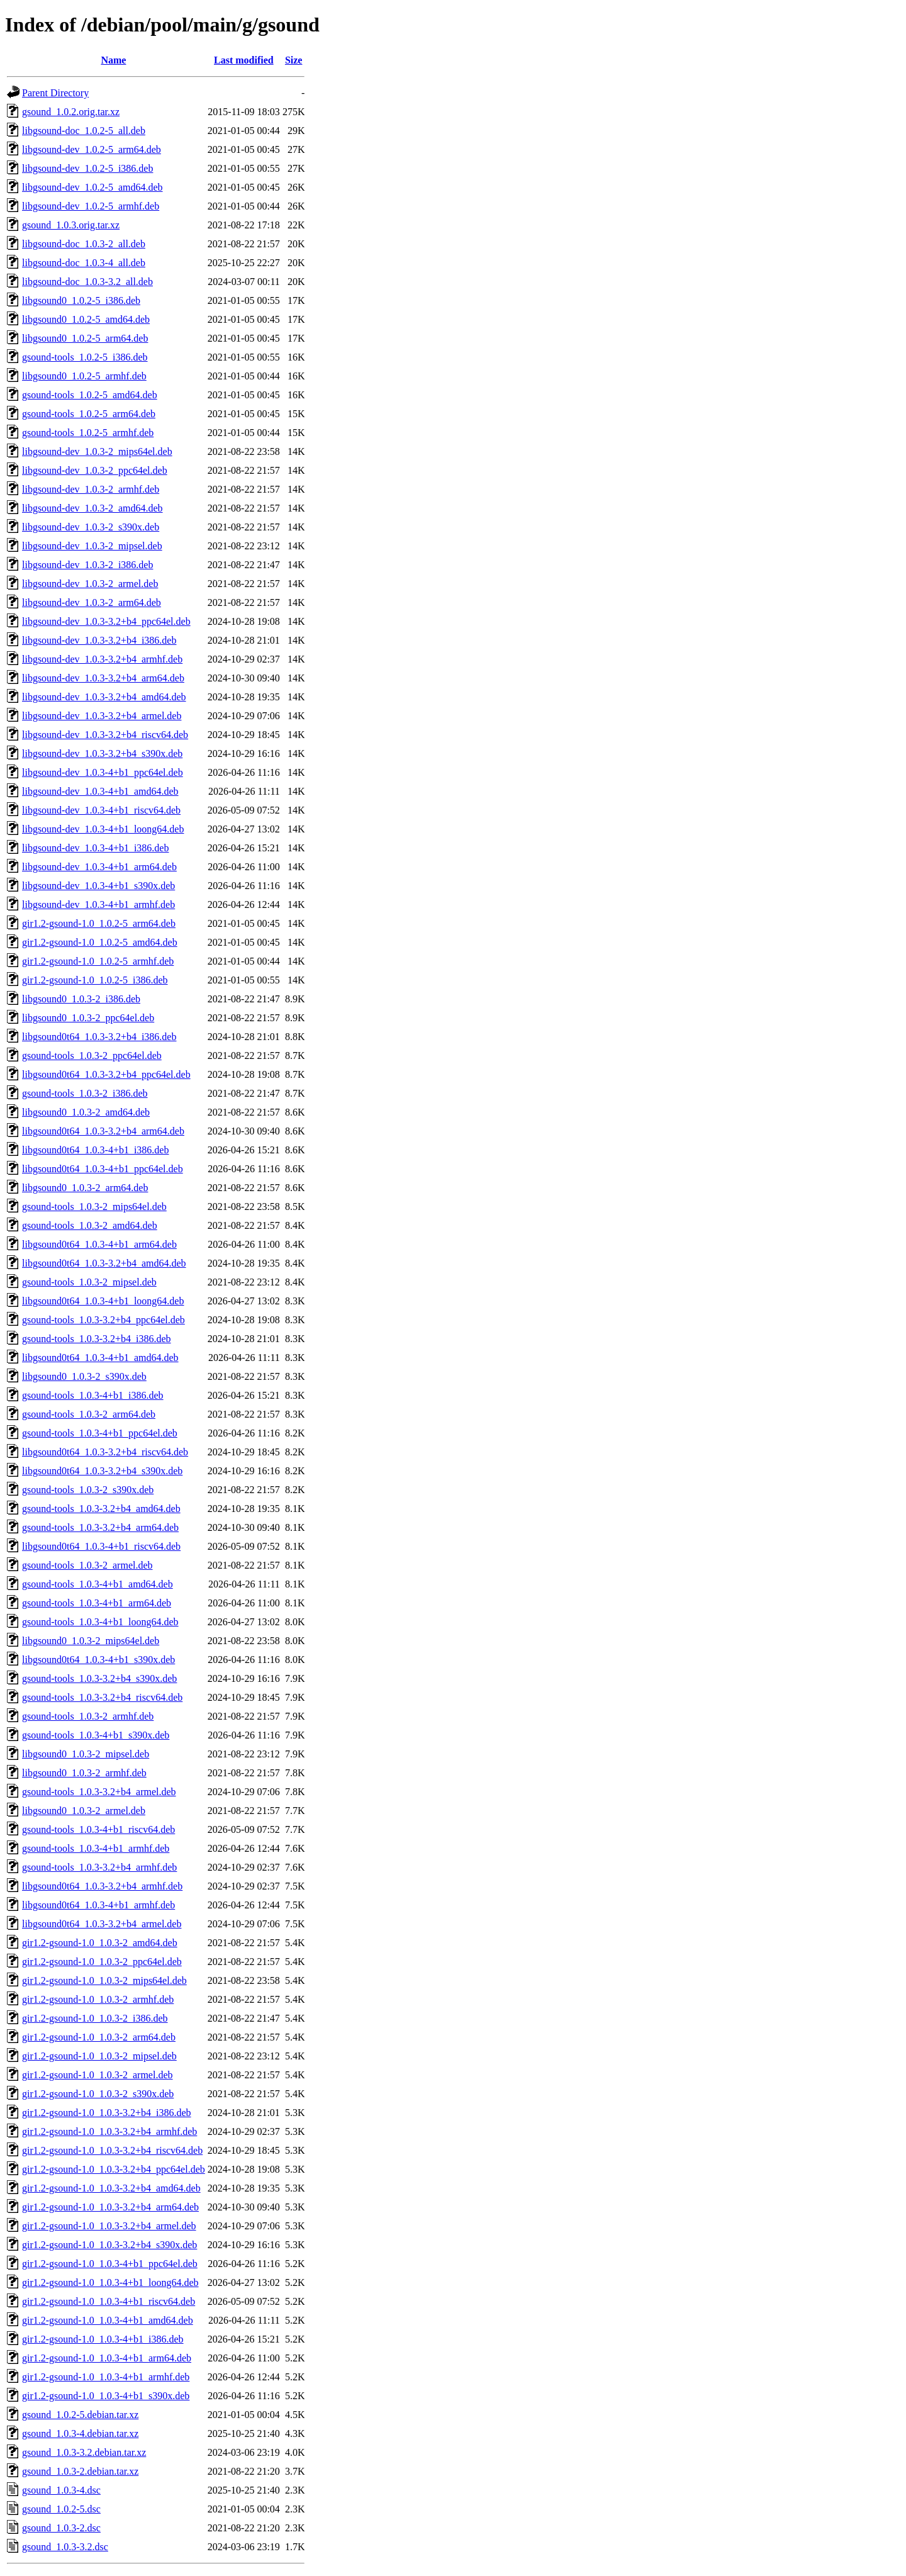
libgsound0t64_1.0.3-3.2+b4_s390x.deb (102, 1470)
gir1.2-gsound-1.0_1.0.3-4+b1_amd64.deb (107, 2320)
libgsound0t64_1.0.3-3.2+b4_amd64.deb (104, 1263)
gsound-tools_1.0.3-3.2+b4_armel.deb (99, 1791)
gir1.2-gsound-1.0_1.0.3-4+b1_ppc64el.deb (110, 2263)
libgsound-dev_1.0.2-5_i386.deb (87, 168)
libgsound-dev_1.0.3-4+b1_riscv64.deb (101, 810)
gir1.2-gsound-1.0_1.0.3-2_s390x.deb (98, 2093)
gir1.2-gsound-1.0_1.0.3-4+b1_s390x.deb (105, 2395)
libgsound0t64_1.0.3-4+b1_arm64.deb (99, 1244)
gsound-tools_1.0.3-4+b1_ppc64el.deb (99, 1433)
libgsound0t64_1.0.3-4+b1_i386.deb (95, 1150)
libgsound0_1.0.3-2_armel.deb (83, 1810)
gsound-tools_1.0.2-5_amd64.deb (89, 394)
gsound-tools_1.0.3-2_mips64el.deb (94, 1206)
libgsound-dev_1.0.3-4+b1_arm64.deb (99, 866)
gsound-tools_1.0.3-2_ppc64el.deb (92, 1055)
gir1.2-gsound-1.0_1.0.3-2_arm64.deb (99, 2037)
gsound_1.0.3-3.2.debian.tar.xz (84, 2452)
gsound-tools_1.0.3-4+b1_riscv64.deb (98, 1829)
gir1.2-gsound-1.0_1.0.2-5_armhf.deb (98, 961)
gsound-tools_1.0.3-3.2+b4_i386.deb (96, 1338)
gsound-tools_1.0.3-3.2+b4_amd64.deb (101, 1508)
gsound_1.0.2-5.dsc (61, 2509)
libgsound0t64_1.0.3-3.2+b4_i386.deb (99, 1036)
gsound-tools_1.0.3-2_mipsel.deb (89, 1282)
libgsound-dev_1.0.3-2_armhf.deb (90, 489)
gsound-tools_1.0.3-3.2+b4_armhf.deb (99, 1867)
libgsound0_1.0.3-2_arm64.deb (85, 1187)
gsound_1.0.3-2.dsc (61, 2528)
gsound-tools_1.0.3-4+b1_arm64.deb (96, 1603)
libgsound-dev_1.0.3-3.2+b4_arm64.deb (103, 678)
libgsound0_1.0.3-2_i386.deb (81, 999)
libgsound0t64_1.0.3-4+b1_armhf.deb (98, 1905)
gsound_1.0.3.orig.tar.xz (71, 225)
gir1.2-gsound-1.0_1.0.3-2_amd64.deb (99, 1942)
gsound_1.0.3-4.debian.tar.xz (80, 2433)
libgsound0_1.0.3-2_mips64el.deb (90, 1640)
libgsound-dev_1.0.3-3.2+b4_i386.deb (99, 640)
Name (113, 60)
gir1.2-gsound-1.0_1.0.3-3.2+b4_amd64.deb (111, 2188)
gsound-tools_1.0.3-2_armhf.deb (88, 1716)
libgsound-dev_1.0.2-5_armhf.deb (90, 206)
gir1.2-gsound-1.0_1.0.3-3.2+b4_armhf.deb (109, 2131)
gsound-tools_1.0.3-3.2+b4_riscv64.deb (102, 1697)
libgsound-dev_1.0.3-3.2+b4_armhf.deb (102, 659)
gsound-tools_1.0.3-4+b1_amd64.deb (97, 1584)
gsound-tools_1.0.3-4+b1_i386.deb (93, 1395)
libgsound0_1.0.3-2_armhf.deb (84, 1772)
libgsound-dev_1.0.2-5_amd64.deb (92, 187)
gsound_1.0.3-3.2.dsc (65, 2546)
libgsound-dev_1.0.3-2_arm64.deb (91, 602)
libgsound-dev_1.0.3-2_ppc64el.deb (94, 470)
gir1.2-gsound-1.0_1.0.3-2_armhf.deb (98, 1999)
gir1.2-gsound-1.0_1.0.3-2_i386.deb (95, 2018)
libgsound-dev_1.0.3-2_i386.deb (87, 564)
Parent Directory (55, 92)
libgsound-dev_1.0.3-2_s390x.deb (90, 527)
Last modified (244, 60)
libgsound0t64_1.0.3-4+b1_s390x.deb (98, 1659)
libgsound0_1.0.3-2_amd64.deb (86, 1112)
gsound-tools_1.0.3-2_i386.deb (85, 1093)
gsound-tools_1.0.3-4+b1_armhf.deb (95, 1848)
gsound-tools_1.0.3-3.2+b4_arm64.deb (100, 1527)
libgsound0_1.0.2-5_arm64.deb (85, 338)
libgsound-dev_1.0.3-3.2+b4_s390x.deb (102, 753)
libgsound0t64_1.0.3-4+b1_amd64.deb (100, 1357)
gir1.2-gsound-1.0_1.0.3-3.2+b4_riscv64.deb (112, 2150)
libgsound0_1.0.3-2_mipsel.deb (85, 1754)
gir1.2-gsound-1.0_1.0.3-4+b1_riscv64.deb (108, 2301)
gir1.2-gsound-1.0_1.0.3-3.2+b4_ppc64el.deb (113, 2169)
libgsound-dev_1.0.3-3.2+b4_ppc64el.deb (106, 621)
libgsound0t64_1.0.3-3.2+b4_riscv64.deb (105, 1452)
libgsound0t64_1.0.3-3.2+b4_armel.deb (101, 1923)
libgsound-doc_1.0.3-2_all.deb (83, 243)
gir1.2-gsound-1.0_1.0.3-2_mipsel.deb (99, 2056)
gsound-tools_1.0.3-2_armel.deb (87, 1565)
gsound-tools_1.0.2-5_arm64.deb (88, 413)
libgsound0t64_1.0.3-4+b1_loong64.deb (103, 1301)
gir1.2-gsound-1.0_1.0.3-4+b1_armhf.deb (105, 2377)
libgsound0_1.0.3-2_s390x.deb (84, 1376)
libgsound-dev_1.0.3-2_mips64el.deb (97, 451)
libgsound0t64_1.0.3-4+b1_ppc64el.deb (102, 1168)
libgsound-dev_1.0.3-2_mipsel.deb (92, 545)
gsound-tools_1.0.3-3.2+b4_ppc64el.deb (103, 1319)
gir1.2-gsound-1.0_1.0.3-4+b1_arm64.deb (106, 2358)
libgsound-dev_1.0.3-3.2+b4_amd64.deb (104, 697)
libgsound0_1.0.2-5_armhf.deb (84, 376)
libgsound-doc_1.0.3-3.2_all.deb (87, 281)
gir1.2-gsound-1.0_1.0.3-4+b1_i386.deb (103, 2339)
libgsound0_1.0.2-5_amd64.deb (86, 319)
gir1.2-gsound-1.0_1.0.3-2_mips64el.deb (104, 1980)
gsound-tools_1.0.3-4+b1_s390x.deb (95, 1735)
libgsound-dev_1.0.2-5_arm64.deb (91, 149)
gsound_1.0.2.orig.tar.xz (71, 111)
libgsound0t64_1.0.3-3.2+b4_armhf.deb (102, 1886)
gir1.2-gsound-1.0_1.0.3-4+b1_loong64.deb (110, 2282)
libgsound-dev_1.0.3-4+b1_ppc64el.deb (102, 772)
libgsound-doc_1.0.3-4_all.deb (83, 262)
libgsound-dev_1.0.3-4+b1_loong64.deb (103, 829)
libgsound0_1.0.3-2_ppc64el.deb (88, 1017)
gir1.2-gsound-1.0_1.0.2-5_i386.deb (95, 980)
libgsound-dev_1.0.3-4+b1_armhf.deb (98, 904)
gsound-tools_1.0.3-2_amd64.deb (89, 1225)
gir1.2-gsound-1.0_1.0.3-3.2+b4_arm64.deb (110, 2207)
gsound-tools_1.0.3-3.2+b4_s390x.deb (99, 1678)
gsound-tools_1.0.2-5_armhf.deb (88, 432)
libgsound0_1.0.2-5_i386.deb (81, 300)
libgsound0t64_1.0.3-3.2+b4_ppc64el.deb (106, 1074)
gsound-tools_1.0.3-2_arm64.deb (88, 1414)
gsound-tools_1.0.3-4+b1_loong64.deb (100, 1621)
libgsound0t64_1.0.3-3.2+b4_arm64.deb (103, 1131)
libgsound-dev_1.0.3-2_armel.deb (90, 583)
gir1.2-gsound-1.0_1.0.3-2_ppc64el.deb (102, 1961)
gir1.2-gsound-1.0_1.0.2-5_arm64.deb (99, 923)
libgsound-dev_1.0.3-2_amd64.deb (92, 508)
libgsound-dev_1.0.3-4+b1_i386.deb (95, 848)
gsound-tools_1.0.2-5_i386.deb (85, 357)
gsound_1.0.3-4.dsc (61, 2490)
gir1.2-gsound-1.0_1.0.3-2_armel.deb (97, 2074)
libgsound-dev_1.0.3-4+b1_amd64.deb (100, 791)
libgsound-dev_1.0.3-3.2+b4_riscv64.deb (105, 734)
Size (294, 60)
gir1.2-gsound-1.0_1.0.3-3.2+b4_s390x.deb (109, 2244)
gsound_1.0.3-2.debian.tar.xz (80, 2471)
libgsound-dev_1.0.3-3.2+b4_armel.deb (101, 715)
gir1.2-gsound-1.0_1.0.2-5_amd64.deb (99, 942)
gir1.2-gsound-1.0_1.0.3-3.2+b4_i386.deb (106, 2112)
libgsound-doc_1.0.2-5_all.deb (83, 130)
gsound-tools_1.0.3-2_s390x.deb (88, 1489)
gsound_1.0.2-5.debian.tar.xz (80, 2414)
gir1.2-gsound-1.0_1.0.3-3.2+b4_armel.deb (109, 2225)
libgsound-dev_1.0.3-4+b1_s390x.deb (98, 885)
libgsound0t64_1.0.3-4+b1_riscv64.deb (101, 1546)
